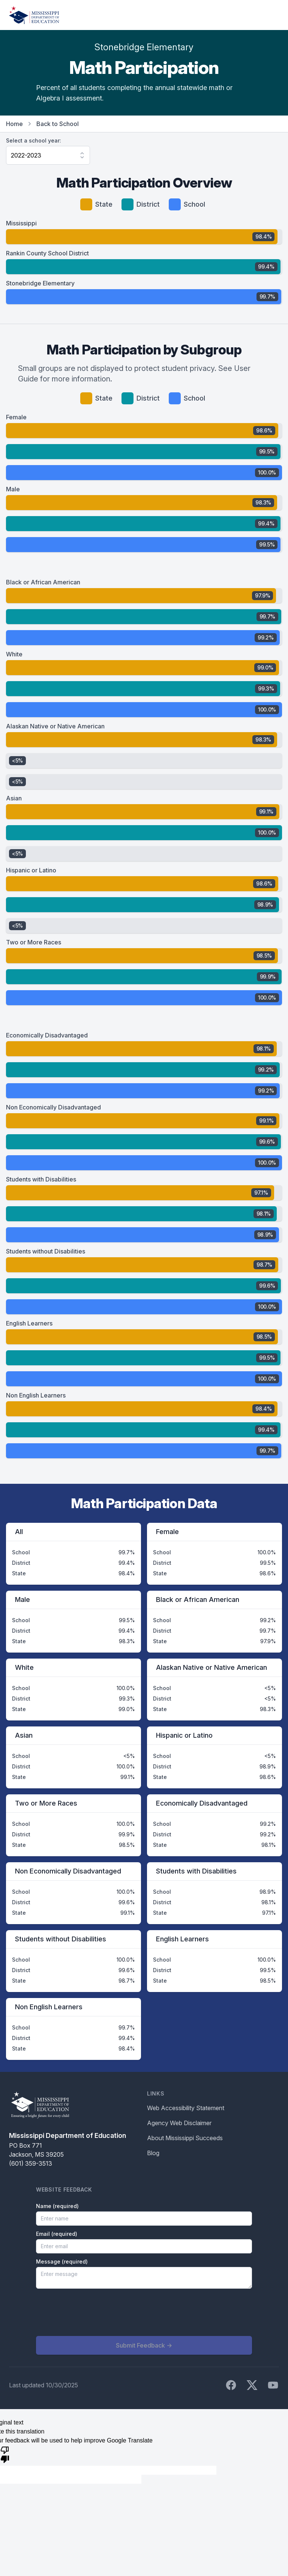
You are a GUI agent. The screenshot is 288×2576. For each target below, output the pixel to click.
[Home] (34, 15)
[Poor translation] (4, 2454)
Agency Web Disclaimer (179, 2123)
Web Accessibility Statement (185, 2108)
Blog (153, 2153)
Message (62, 2261)
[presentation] (93, 2312)
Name (57, 2206)
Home (14, 124)
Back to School (57, 124)
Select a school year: (33, 140)
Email (56, 2234)
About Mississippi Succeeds (185, 2138)
